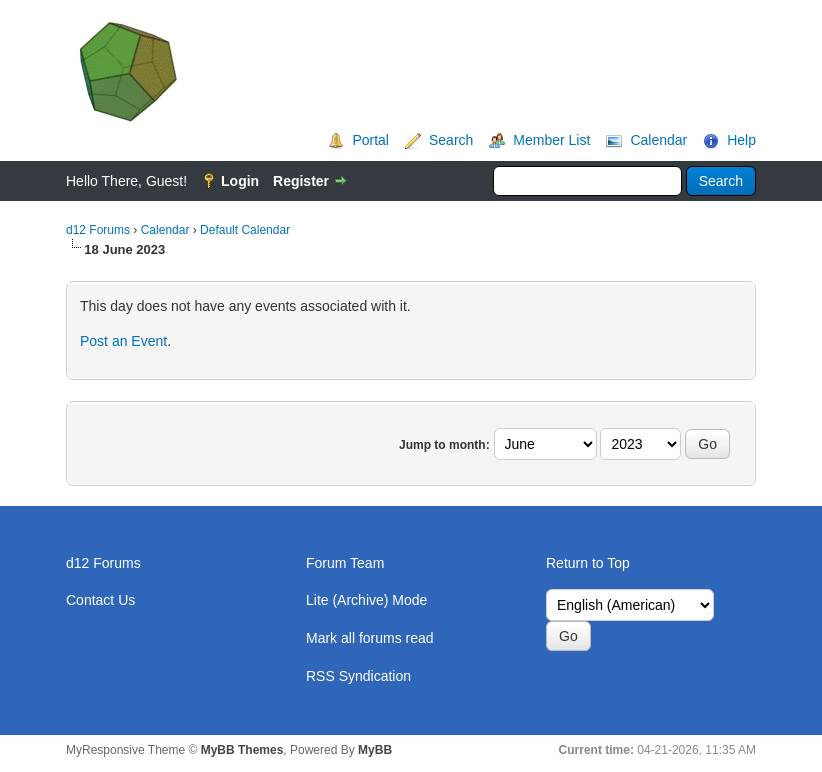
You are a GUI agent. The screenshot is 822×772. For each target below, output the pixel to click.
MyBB (375, 750)
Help (741, 140)
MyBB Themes (242, 750)
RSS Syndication (358, 676)
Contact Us (100, 600)
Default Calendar (245, 230)
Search (451, 140)
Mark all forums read (370, 638)
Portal (370, 140)
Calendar (658, 140)
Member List (551, 140)
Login (240, 181)
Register (301, 181)
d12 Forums (98, 230)
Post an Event (123, 341)
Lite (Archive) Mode (366, 600)
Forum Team (345, 563)
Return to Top (588, 563)
